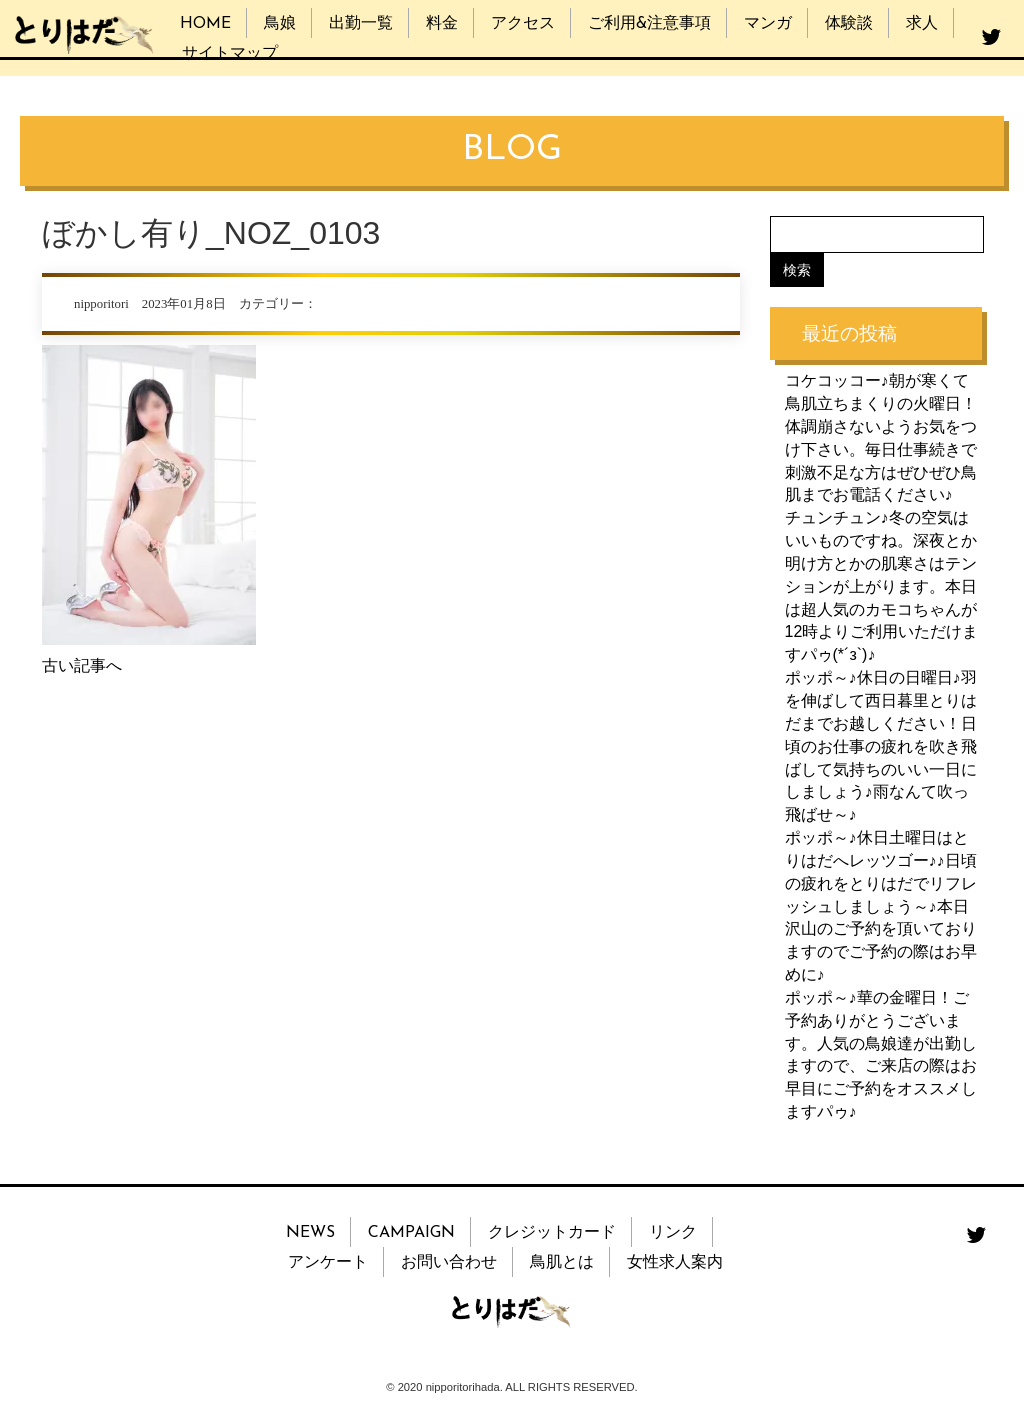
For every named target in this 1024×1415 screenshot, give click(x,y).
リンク (673, 1233)
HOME (205, 24)
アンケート (328, 1263)
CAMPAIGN (411, 1233)
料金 (442, 24)
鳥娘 (280, 24)
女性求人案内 (675, 1263)
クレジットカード (552, 1233)
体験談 (849, 24)
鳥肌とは (562, 1263)
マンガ (768, 24)
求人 (922, 24)
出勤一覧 (361, 24)
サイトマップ (230, 54)
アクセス (523, 24)
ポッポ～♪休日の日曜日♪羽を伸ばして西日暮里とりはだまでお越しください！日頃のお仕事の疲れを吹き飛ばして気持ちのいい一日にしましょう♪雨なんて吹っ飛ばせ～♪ (881, 746)
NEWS (310, 1233)
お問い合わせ (449, 1263)
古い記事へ (82, 665)
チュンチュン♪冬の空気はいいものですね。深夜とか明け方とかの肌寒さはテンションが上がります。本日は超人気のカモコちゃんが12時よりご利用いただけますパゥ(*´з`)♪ (882, 586)
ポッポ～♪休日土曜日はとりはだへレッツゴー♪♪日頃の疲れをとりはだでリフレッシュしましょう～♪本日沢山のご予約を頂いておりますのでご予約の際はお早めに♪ (881, 906)
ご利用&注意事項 (649, 24)
